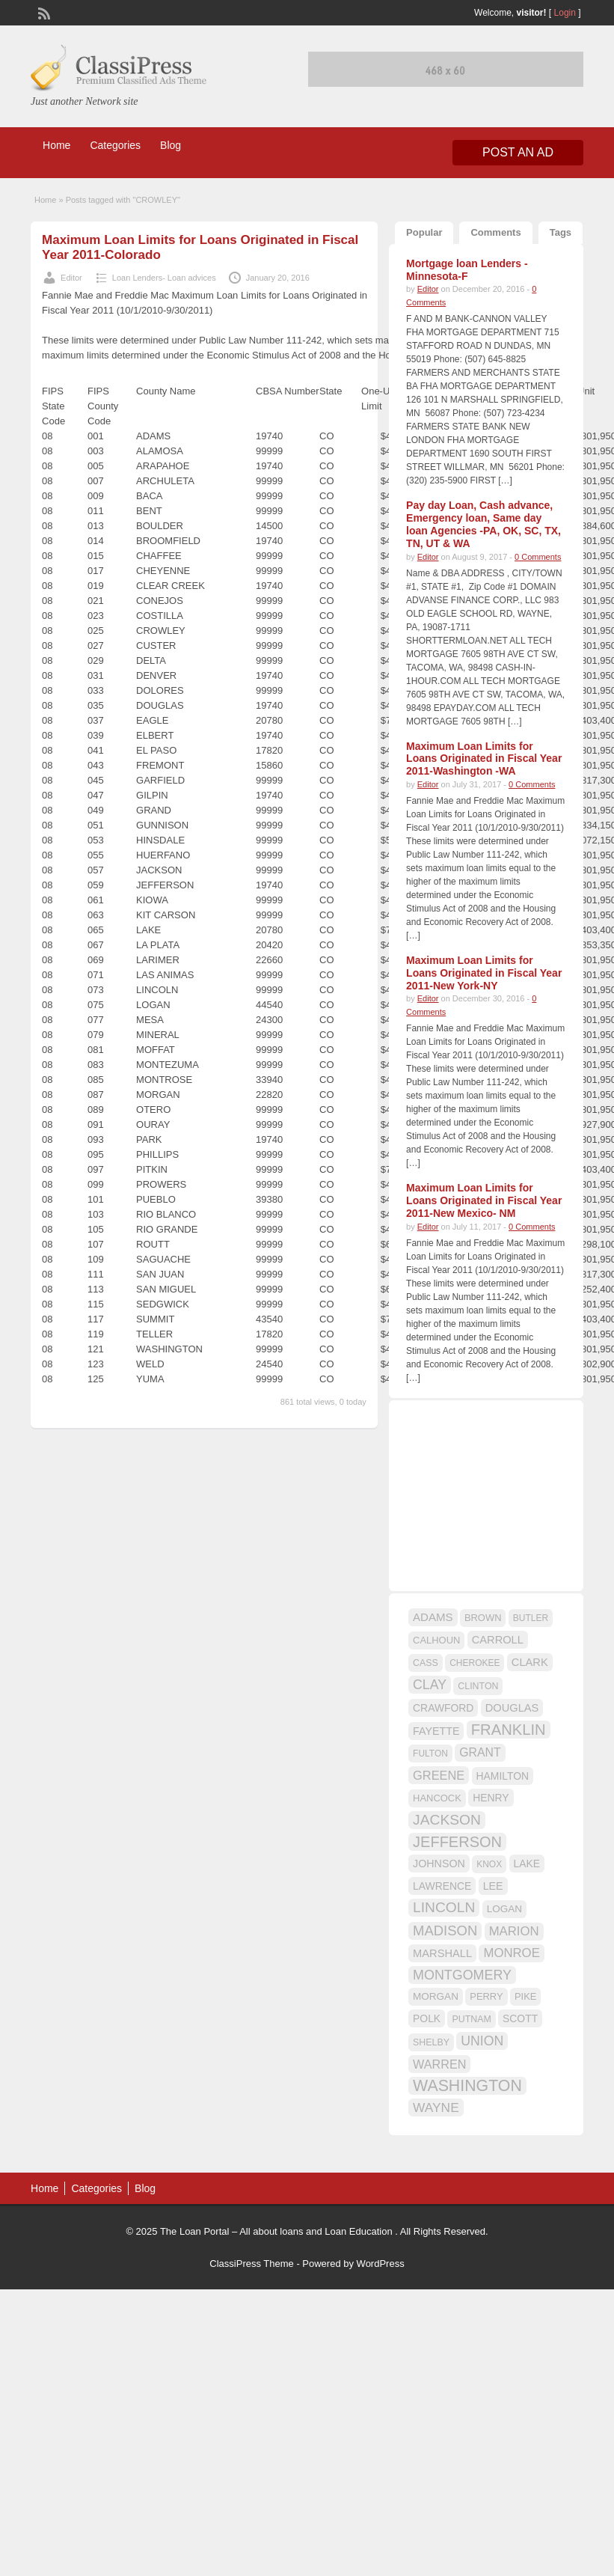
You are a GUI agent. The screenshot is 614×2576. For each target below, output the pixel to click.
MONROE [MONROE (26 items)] (511, 1953)
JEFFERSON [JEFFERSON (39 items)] (457, 1842)
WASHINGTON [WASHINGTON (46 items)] (467, 2086)
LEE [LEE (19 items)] (493, 1886)
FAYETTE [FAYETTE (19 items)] (436, 1731)
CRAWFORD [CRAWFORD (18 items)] (443, 1708)
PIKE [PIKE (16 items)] (525, 1996)
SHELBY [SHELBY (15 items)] (431, 2042)
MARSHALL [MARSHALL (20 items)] (442, 1953)
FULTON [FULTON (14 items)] (430, 1753)
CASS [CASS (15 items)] (425, 1663)
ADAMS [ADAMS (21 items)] (432, 1617)
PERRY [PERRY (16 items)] (486, 1996)
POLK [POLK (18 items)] (426, 2018)
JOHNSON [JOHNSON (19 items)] (439, 1864)
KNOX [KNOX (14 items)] (489, 1864)
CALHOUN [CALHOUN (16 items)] (436, 1640)
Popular (424, 232)
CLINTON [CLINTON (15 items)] (478, 1686)
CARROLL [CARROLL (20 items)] (498, 1640)
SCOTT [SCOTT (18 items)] (520, 2018)
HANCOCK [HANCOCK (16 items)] (437, 1798)
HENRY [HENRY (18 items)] (491, 1798)
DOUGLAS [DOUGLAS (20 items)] (512, 1708)
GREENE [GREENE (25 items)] (438, 1775)
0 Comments (538, 556)
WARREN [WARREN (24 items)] (439, 2064)
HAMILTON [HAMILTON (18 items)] (502, 1776)
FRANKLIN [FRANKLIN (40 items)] (508, 1729)
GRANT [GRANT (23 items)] (479, 1752)
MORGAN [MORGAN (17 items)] (435, 1996)
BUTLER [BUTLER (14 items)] (530, 1618)
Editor (71, 277)
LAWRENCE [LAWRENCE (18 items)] (442, 1886)
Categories (115, 145)
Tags (560, 232)
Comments (495, 232)
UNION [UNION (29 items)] (482, 2040)
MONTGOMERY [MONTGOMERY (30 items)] (462, 1975)
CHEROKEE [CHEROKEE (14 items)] (474, 1663)
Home (56, 145)
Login (565, 12)
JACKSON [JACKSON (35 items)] (447, 1820)
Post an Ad (517, 152)
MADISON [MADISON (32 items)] (445, 1930)
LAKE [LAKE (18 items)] (527, 1864)
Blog (170, 145)
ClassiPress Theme (251, 2263)
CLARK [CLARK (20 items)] (530, 1662)
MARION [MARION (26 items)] (514, 1931)
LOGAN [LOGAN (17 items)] (504, 1908)
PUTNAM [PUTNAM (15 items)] (471, 2019)
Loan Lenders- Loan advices (164, 277)
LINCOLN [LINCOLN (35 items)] (444, 1907)
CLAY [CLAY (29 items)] (429, 1684)
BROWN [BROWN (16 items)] (483, 1617)
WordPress (381, 2263)
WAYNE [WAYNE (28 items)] (436, 2107)
